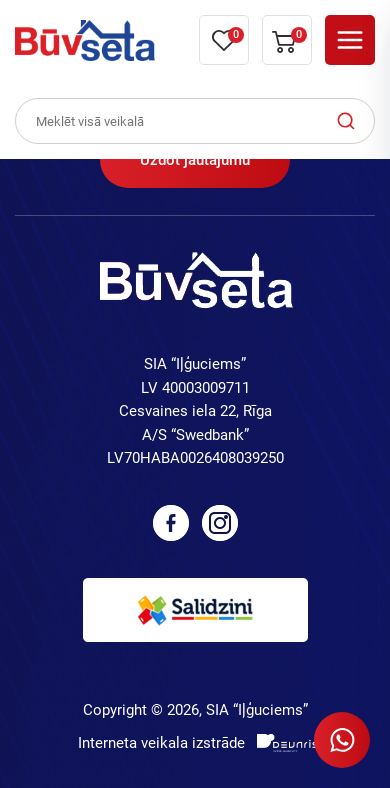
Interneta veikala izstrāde (161, 743)
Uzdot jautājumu (195, 160)
